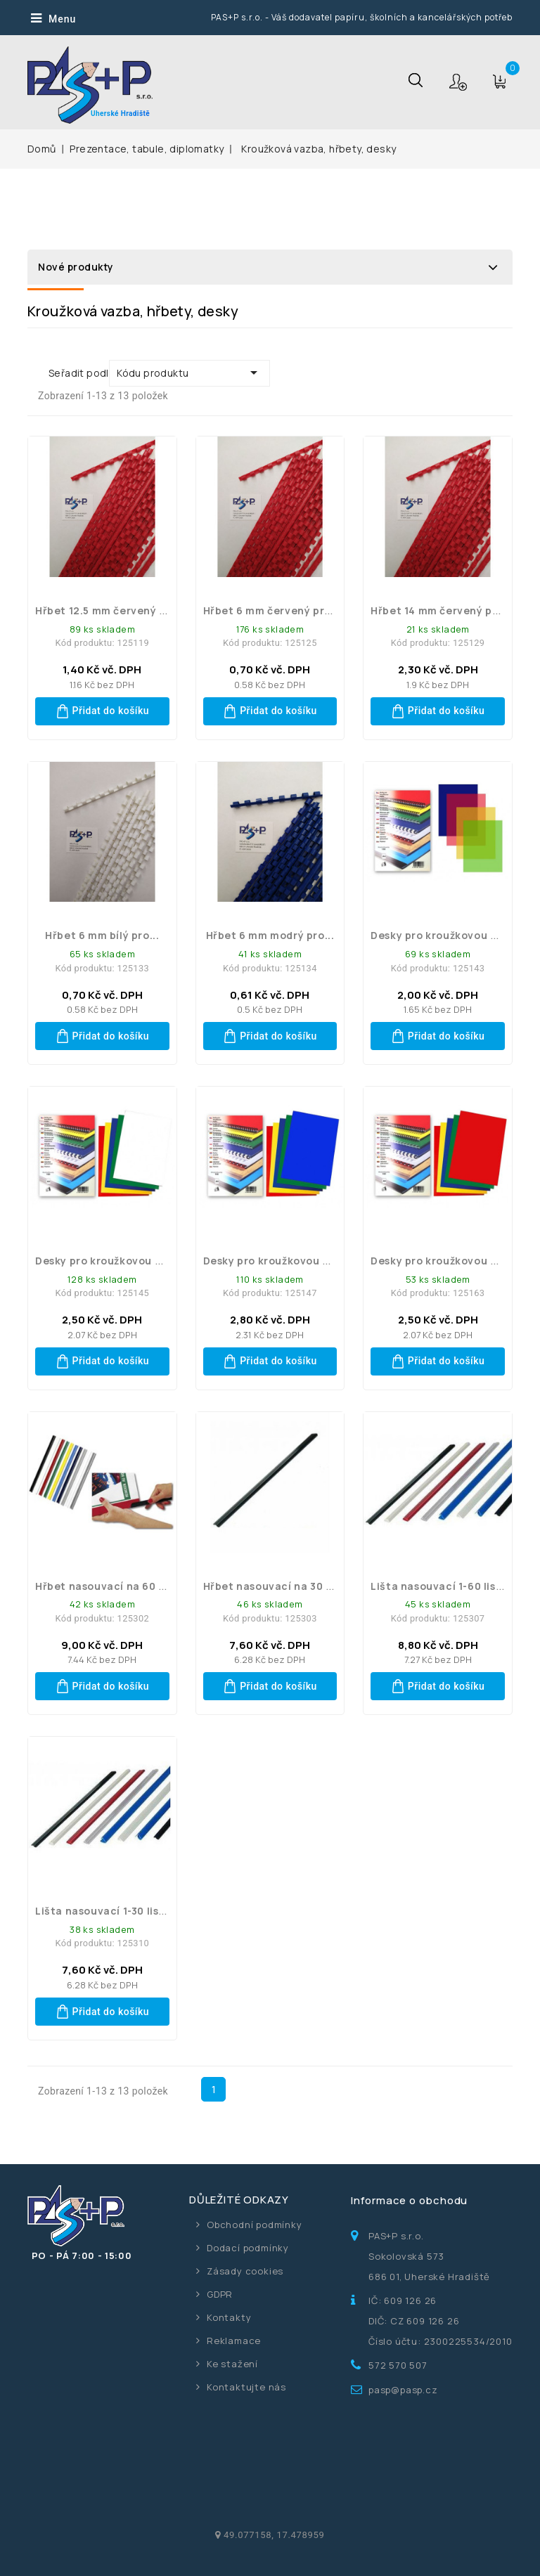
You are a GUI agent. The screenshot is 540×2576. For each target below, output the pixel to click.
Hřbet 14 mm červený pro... (442, 610)
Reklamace (234, 2340)
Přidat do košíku (103, 711)
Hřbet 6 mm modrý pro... (270, 935)
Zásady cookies (245, 2271)
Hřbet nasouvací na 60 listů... (113, 1586)
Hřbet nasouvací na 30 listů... (281, 1586)
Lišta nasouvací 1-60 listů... (444, 1586)
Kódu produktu (189, 372)
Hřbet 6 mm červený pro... (272, 610)
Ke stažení (232, 2363)
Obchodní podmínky (254, 2224)
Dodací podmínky (248, 2247)
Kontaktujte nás (246, 2387)
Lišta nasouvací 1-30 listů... (107, 1910)
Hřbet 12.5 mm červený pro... (111, 610)
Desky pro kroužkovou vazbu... (451, 935)
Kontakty (229, 2317)
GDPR (220, 2294)
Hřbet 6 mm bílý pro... (102, 935)
